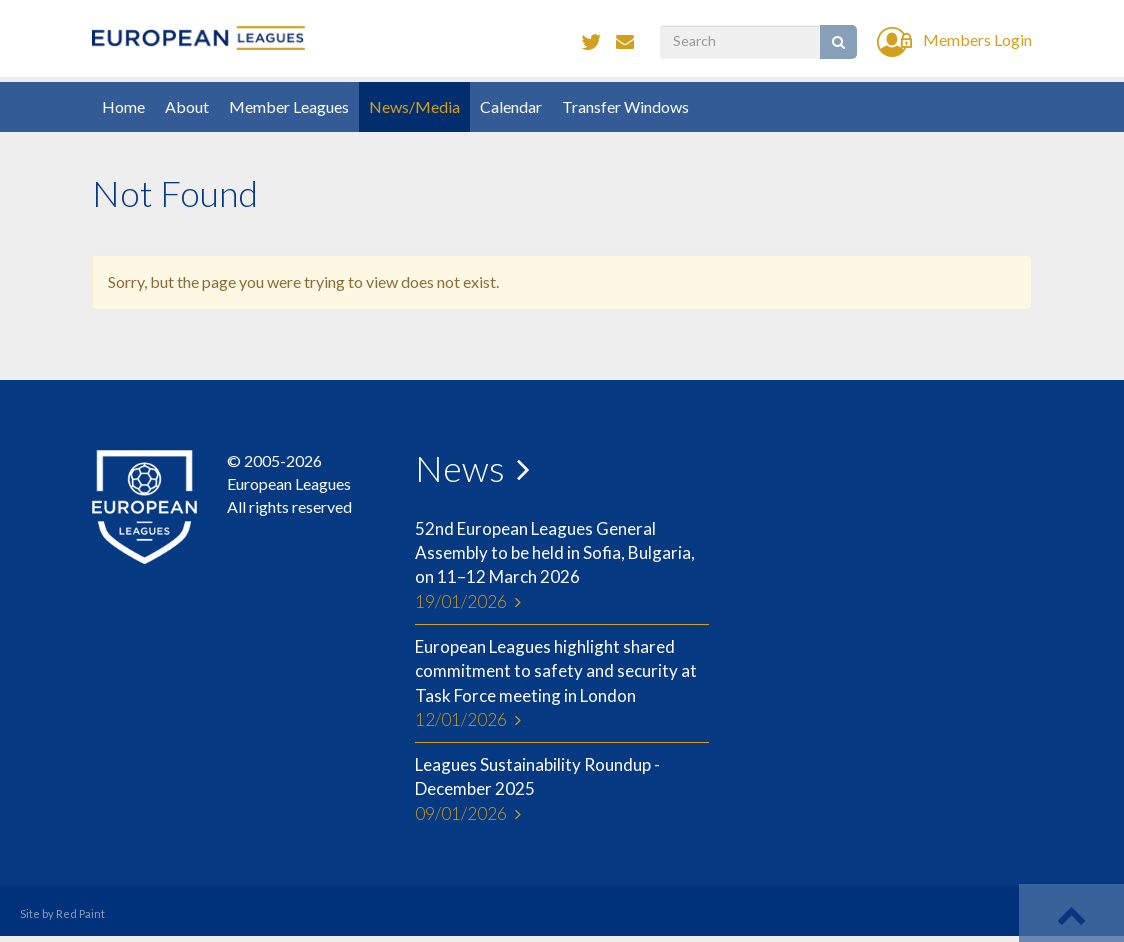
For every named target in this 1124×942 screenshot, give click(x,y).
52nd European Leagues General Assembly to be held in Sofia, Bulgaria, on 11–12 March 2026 (561, 566)
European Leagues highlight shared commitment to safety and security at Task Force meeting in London (561, 684)
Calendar (511, 106)
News (460, 468)
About (187, 106)
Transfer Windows (625, 106)
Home (123, 106)
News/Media (414, 106)
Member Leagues (289, 106)
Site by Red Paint (62, 913)
